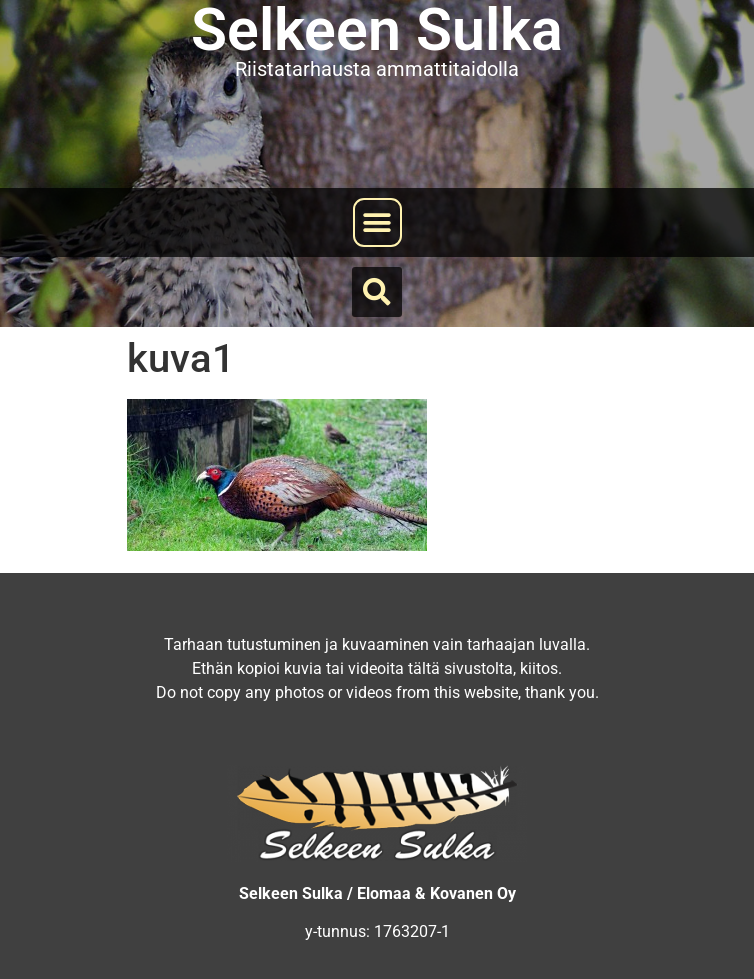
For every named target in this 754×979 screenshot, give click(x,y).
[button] (377, 222)
